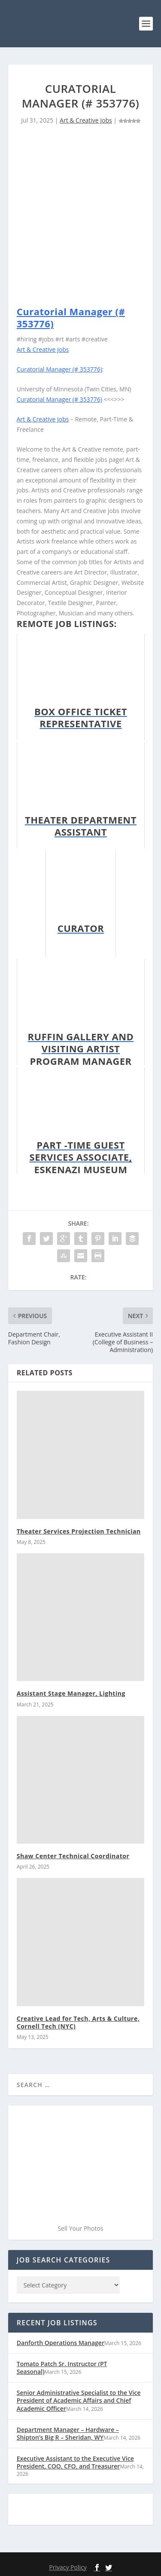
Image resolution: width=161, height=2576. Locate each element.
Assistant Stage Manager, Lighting (71, 1693)
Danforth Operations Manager (60, 2343)
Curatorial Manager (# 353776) (71, 317)
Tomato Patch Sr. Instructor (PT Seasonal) (62, 2368)
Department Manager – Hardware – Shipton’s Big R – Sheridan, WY (68, 2433)
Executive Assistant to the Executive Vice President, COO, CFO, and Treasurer (75, 2462)
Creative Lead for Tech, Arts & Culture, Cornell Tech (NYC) (78, 2022)
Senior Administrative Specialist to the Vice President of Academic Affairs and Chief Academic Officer (79, 2400)
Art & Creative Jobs (86, 120)
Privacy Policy (67, 2567)
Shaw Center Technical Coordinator (73, 1856)
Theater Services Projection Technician (79, 1531)
